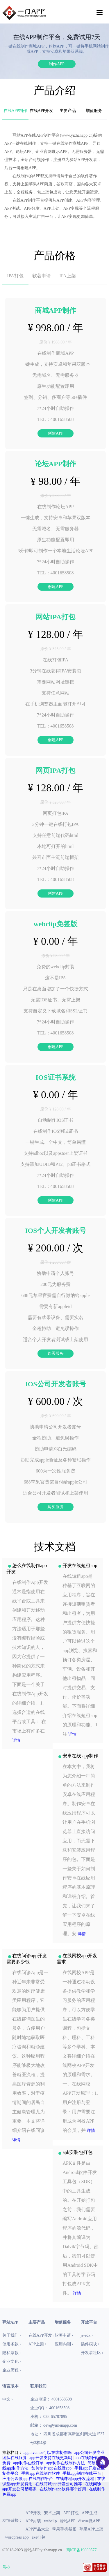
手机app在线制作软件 (40, 2473)
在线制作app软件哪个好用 (63, 2489)
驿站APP (68, 2521)
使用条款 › (11, 2344)
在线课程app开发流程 (75, 2478)
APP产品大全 (37, 2529)
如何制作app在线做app (51, 2468)
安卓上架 (52, 2513)
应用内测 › (64, 2344)
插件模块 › (90, 2344)
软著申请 (41, 275)
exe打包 (38, 2537)
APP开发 (33, 2513)
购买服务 (55, 1353)
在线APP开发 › (41, 2335)
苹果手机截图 (64, 2529)
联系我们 (38, 2386)
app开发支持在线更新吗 (50, 2458)
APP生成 (89, 2513)
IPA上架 (67, 275)
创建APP (55, 433)
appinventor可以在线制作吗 (48, 2452)
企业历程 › (11, 2370)
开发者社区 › (92, 2353)
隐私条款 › (11, 2353)
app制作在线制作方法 (65, 2463)
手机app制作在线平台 (81, 2473)
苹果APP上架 (91, 2529)
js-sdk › (87, 2335)
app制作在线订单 (28, 2463)
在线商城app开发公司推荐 (58, 2484)
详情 (16, 1740)
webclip (50, 2521)
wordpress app (17, 2537)
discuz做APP (89, 2521)
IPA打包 (15, 275)
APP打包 (71, 2513)
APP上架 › (37, 2344)
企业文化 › (11, 2361)
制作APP (57, 64)
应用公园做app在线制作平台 (27, 2478)
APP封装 (33, 2521)
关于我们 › (11, 2335)
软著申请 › (64, 2335)
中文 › (7, 2399)
